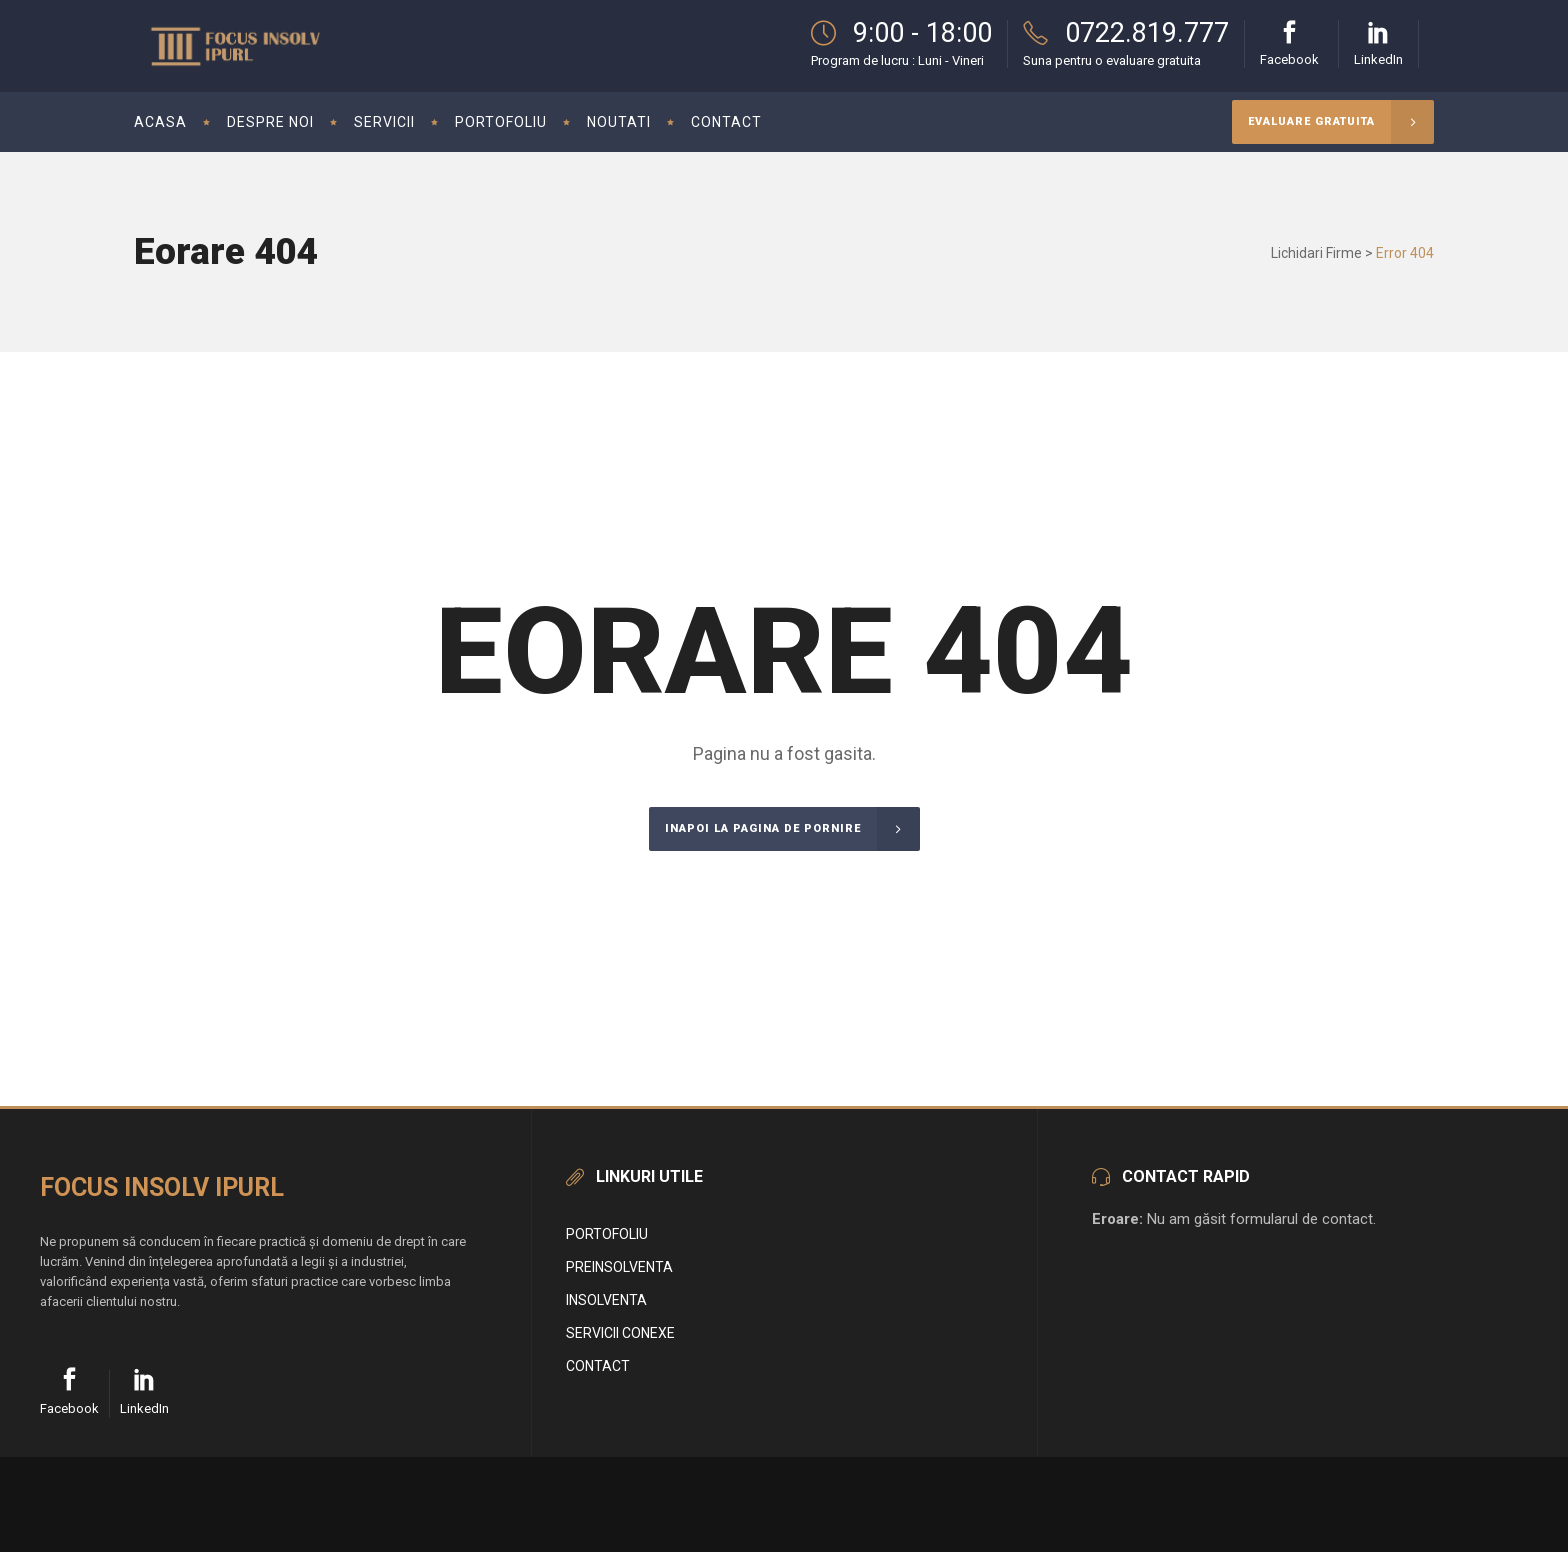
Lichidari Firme (1316, 253)
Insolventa (606, 1300)
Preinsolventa (619, 1267)
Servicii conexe (620, 1333)
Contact (598, 1366)
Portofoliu (607, 1234)
